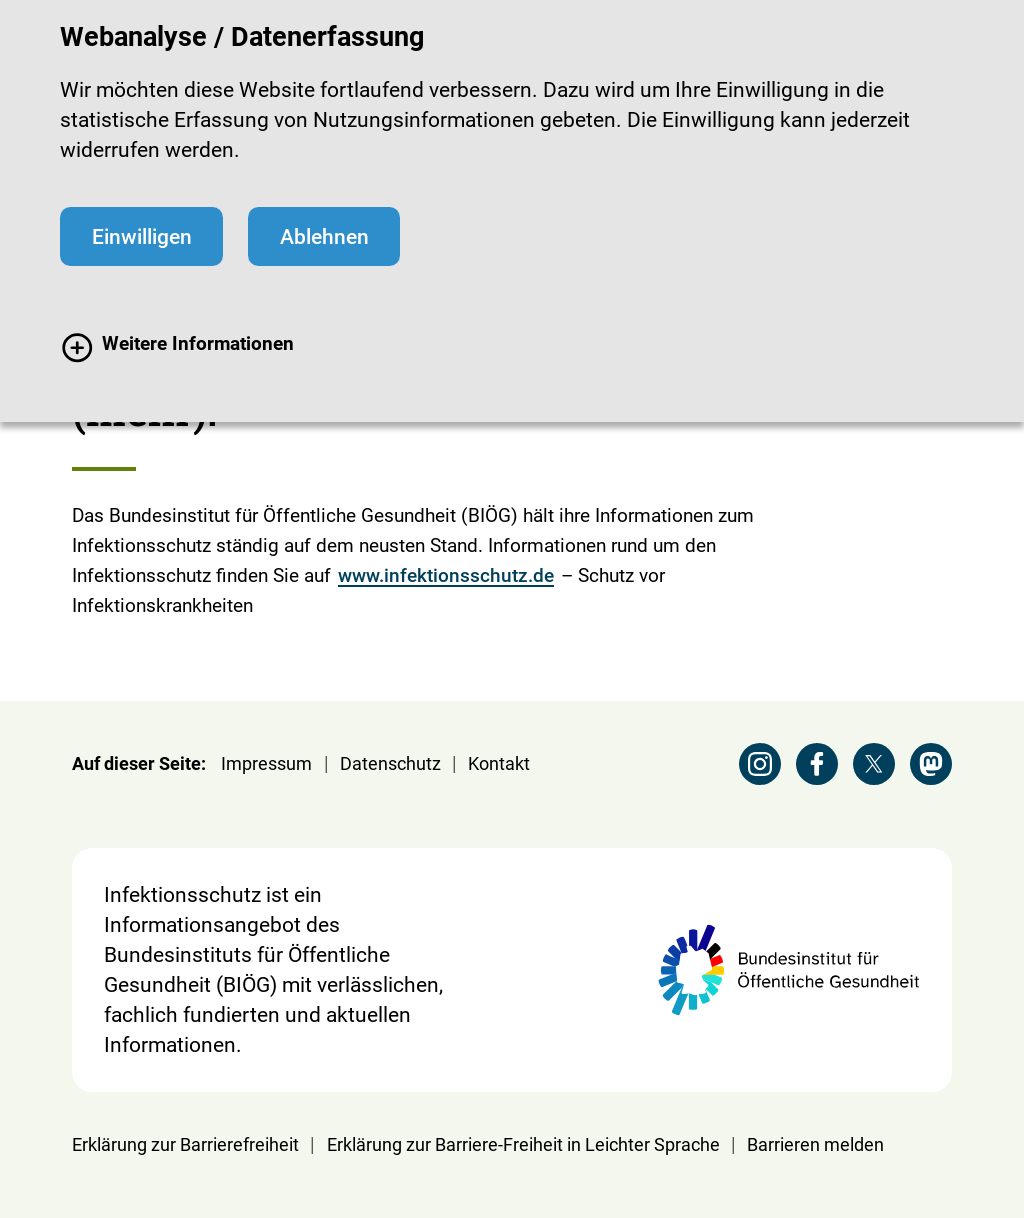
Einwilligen (142, 237)
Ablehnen (324, 237)
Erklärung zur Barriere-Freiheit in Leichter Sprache (523, 1144)
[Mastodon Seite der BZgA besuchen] (931, 764)
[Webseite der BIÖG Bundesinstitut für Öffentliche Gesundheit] (788, 970)
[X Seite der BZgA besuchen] (874, 764)
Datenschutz (390, 763)
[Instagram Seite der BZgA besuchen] (760, 764)
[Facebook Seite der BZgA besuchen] (817, 764)
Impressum (266, 763)
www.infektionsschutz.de (446, 575)
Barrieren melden (815, 1144)
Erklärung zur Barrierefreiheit (185, 1144)
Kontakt (499, 763)
